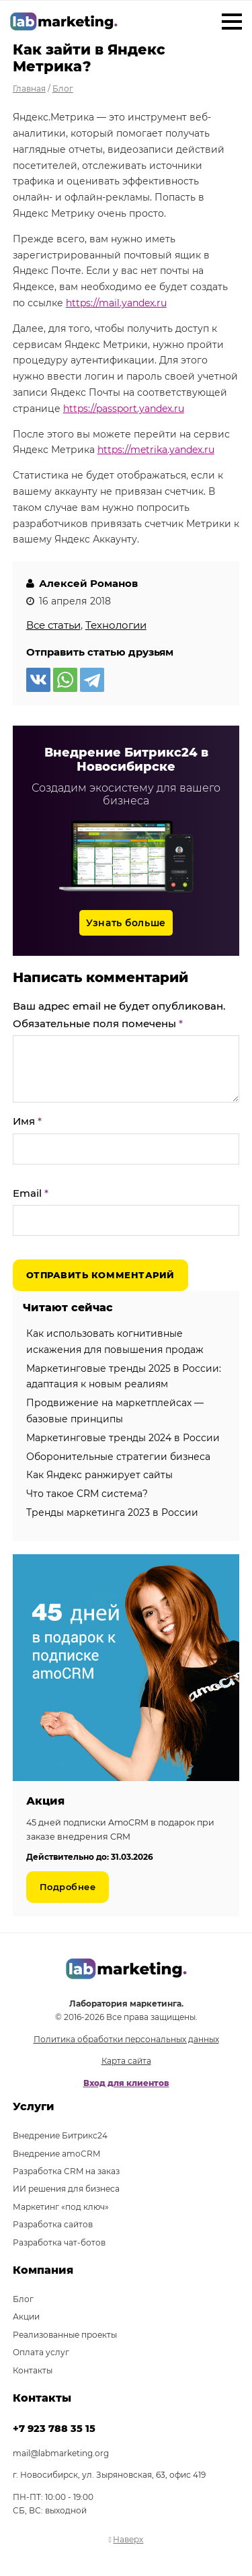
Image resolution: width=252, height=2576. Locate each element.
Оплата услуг (41, 2352)
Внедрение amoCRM (56, 2154)
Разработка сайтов (53, 2224)
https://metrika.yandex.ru (155, 450)
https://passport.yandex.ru (123, 409)
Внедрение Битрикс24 (60, 2135)
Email (30, 1193)
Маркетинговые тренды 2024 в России (123, 1438)
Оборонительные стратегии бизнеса (118, 1457)
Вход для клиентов (126, 2083)
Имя (27, 1121)
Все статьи (53, 625)
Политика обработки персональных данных (126, 2039)
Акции (26, 2316)
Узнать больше (125, 923)
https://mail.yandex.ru (116, 303)
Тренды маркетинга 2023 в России (112, 1512)
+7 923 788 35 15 (54, 2429)
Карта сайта (126, 2061)
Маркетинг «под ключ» (61, 2207)
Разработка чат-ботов (59, 2242)
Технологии (115, 625)
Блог (23, 2299)
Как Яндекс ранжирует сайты (99, 1475)
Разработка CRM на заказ (66, 2171)
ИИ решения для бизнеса (66, 2189)
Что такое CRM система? (87, 1494)
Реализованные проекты (65, 2335)
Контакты (32, 2370)
